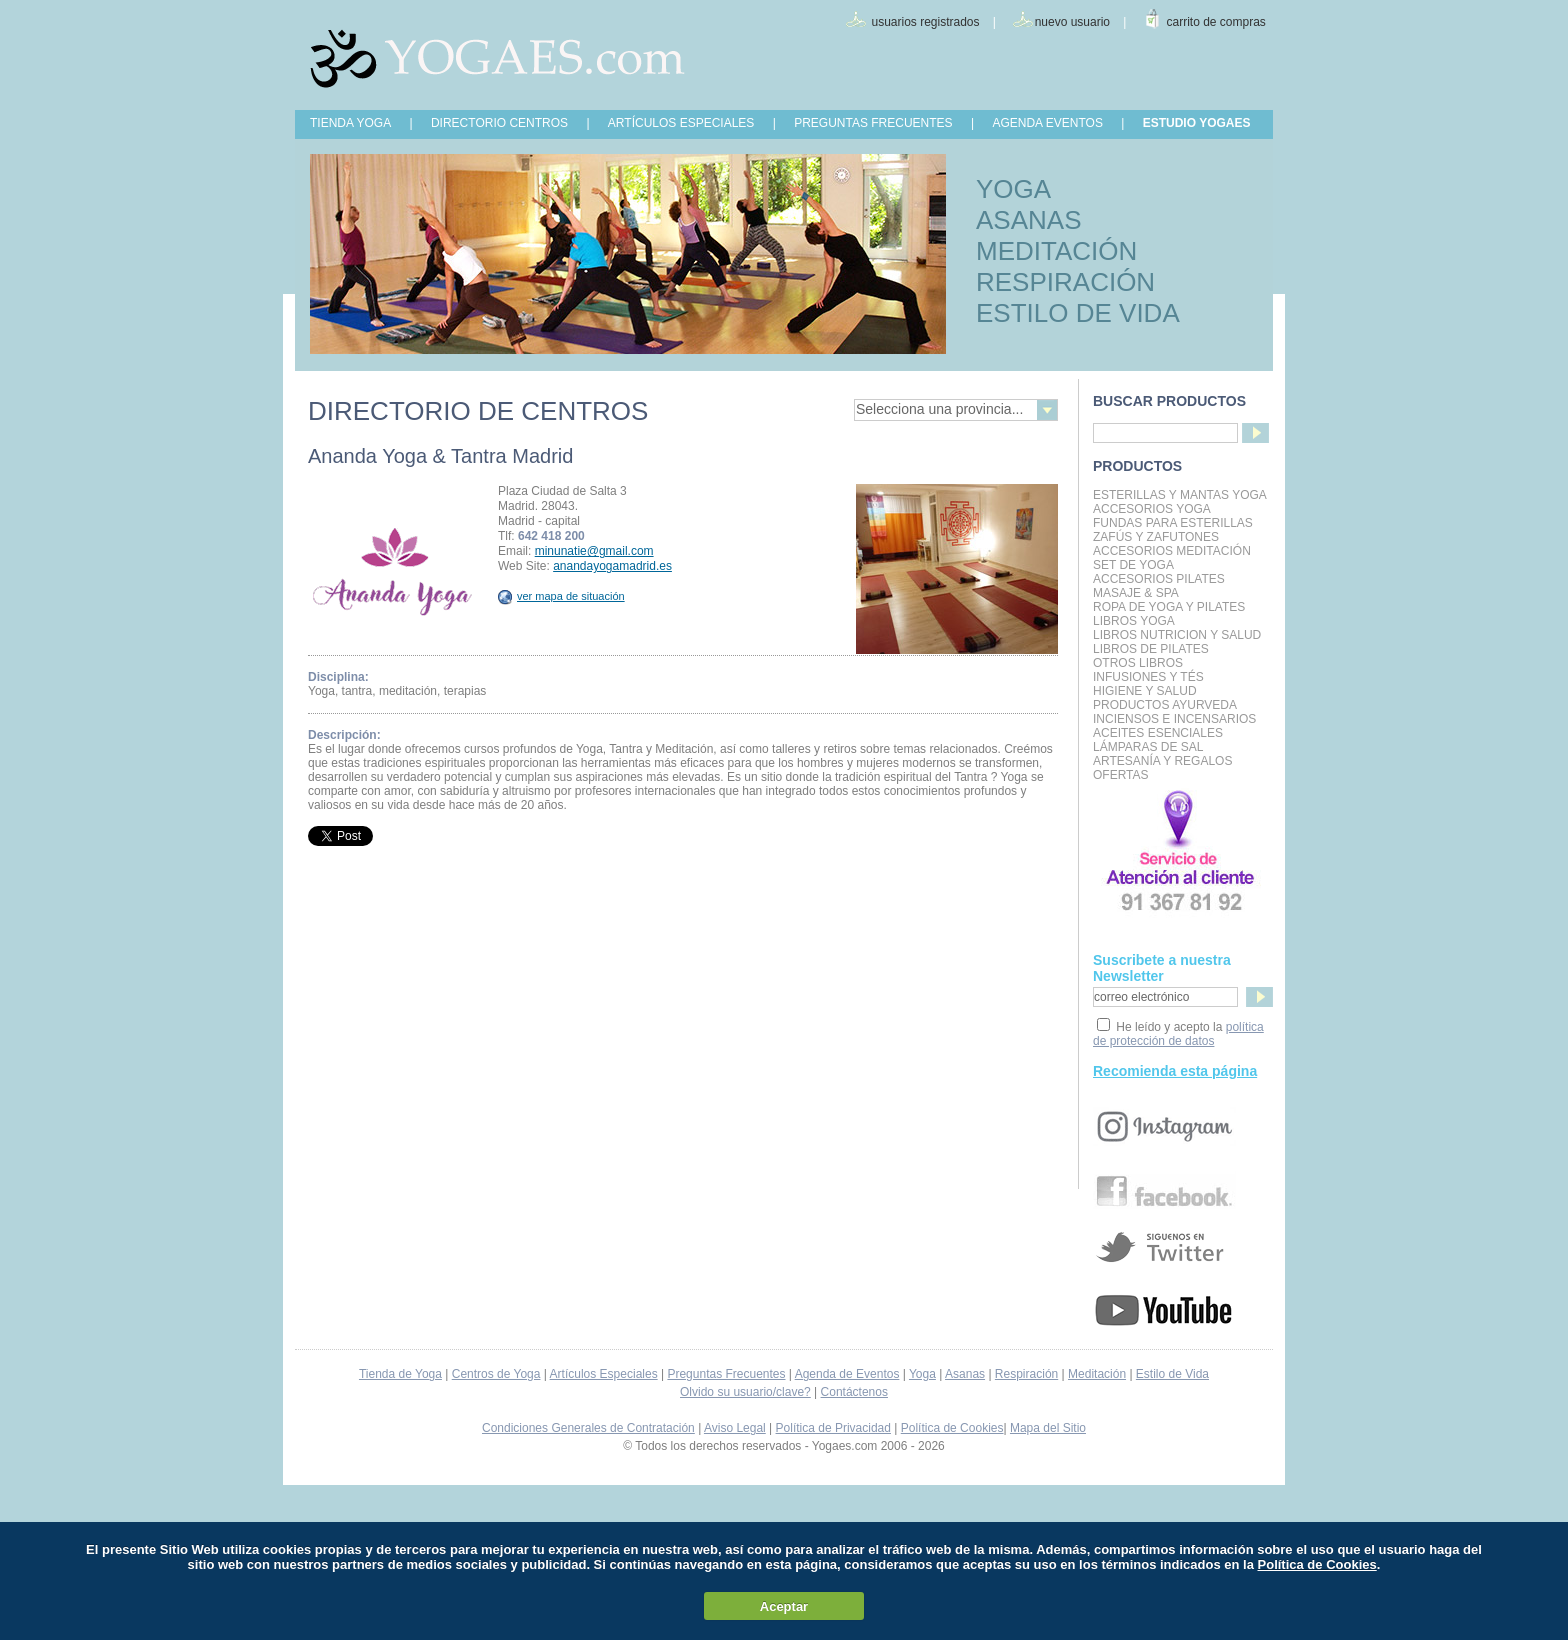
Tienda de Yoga (400, 1374)
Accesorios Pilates (1159, 579)
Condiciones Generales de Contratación (588, 1428)
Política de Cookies (952, 1428)
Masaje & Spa (1136, 593)
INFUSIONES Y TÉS (1148, 677)
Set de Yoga (1133, 565)
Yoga (922, 1374)
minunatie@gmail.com (594, 551)
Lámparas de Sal (1148, 747)
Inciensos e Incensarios (1174, 719)
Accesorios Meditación (1172, 551)
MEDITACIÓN (1056, 251)
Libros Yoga (1134, 621)
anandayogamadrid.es (612, 566)
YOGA (1013, 189)
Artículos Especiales (604, 1374)
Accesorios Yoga (1152, 509)
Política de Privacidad (833, 1428)
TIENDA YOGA (350, 123)
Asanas (965, 1374)
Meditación (1097, 1374)
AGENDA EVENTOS (1047, 123)
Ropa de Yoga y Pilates (1169, 607)
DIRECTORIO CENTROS (499, 123)
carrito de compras (1216, 22)
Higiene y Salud (1145, 691)
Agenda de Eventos (847, 1374)
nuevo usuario (1072, 22)
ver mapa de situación (561, 596)
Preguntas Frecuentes (726, 1374)
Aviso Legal (735, 1428)
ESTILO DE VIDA (1078, 313)
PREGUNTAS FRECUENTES (873, 123)
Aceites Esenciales (1158, 733)
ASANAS (1029, 220)
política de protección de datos (1178, 1034)
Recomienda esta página (1175, 1071)
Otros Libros (1138, 663)
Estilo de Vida (1172, 1374)
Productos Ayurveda (1165, 705)
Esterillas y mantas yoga (1180, 495)
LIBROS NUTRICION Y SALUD (1177, 635)
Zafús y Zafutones (1156, 537)
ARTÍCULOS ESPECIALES (681, 123)
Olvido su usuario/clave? (745, 1392)
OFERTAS (1121, 775)
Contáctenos (854, 1392)
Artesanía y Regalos (1162, 761)
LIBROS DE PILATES (1151, 649)
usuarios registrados (925, 22)
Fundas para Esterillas (1173, 523)
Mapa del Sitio (1048, 1428)
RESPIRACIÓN (1065, 282)
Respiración (1026, 1374)
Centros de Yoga (496, 1374)
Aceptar (784, 1606)
